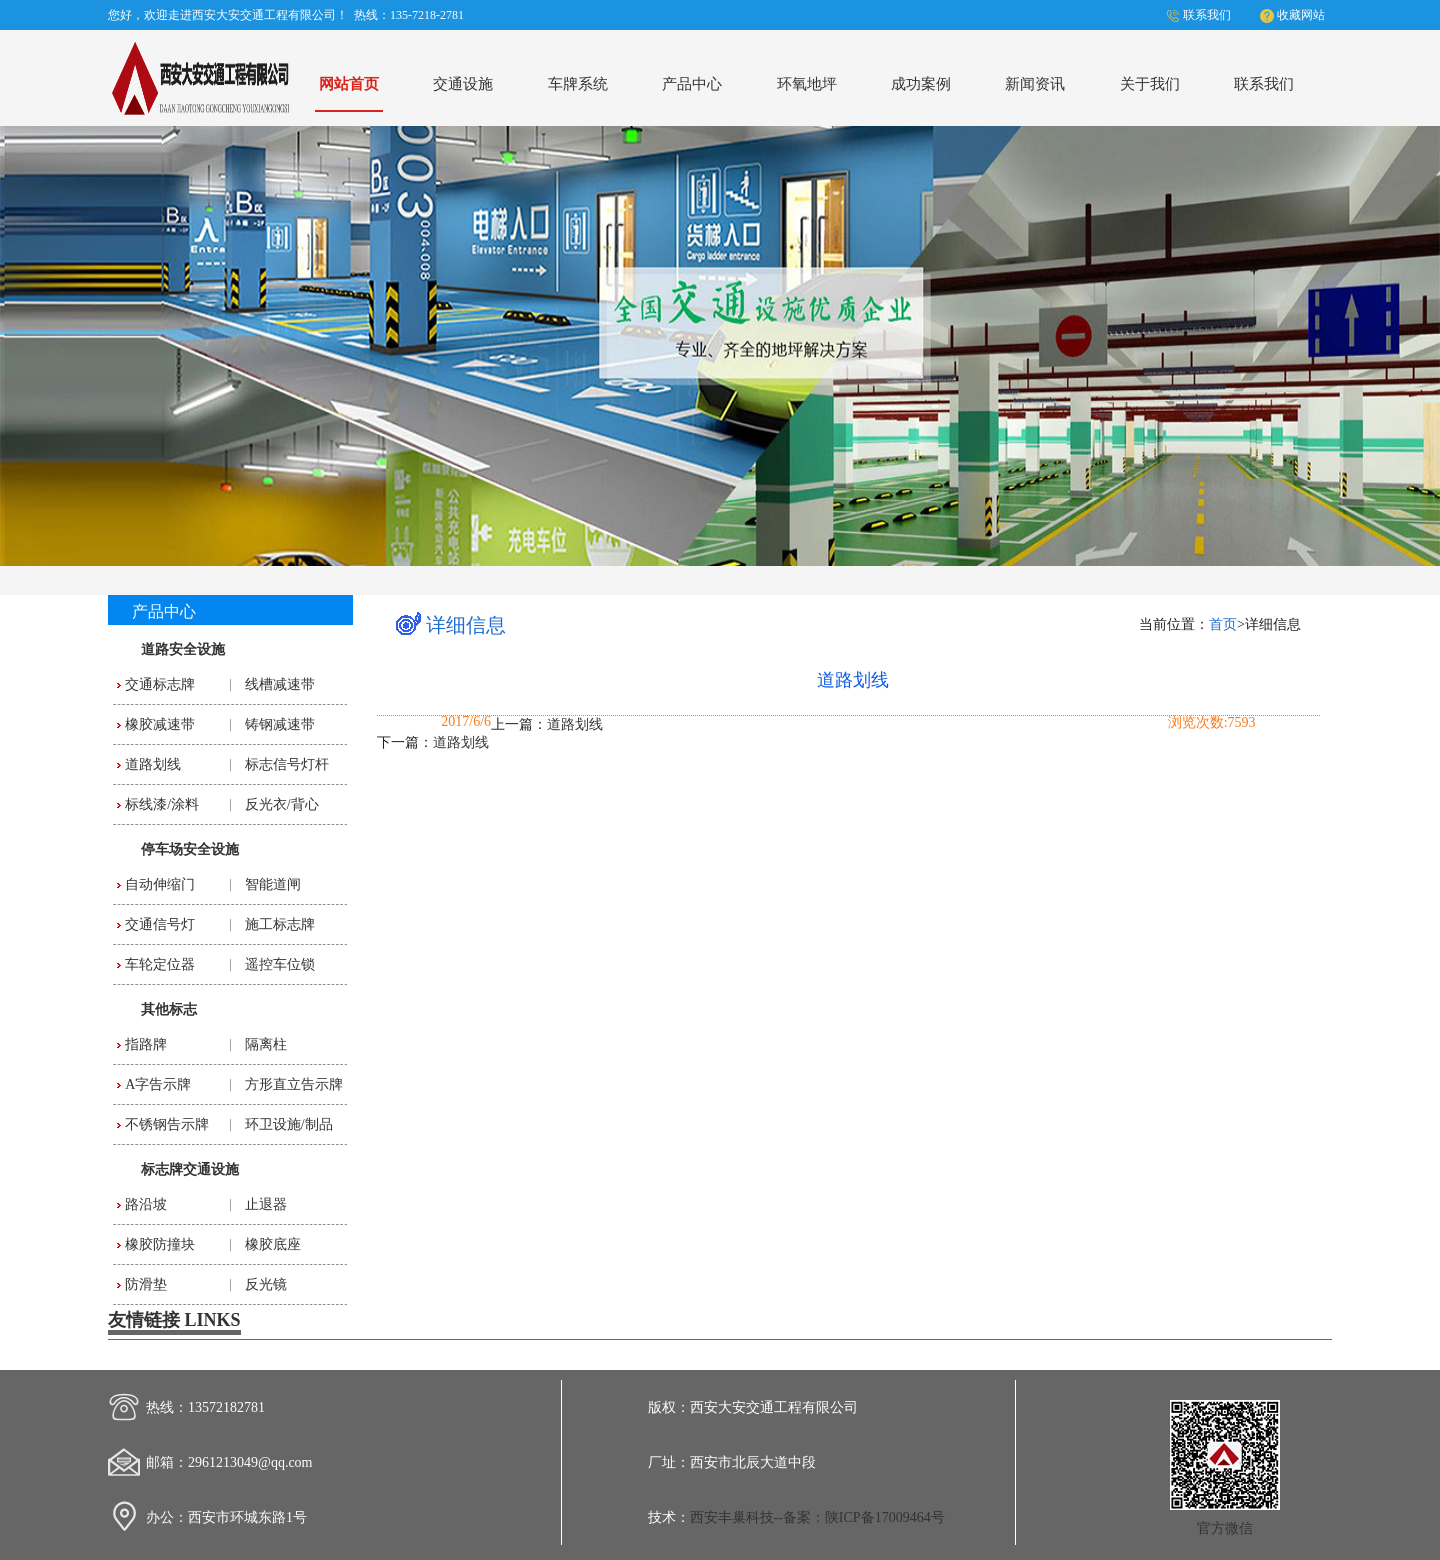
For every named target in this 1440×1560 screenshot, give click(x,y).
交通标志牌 (160, 684)
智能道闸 (273, 884)
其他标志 (169, 1009)
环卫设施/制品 (289, 1124)
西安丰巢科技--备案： (757, 1517)
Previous (34, 342)
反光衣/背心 (282, 804)
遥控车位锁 (280, 964)
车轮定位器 (160, 964)
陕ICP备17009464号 (885, 1517)
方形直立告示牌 (294, 1084)
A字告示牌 (158, 1084)
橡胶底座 (273, 1244)
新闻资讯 (1035, 83)
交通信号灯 (160, 924)
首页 (1223, 624)
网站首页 (349, 83)
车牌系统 (578, 83)
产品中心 (692, 83)
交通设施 (463, 83)
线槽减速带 (280, 684)
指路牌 (146, 1044)
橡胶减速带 (160, 724)
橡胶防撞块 (160, 1244)
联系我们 (1207, 15)
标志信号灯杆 (287, 764)
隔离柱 (266, 1044)
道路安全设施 (183, 649)
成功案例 (921, 83)
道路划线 (153, 764)
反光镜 (266, 1284)
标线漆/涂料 (162, 804)
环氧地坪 (807, 83)
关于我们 (1150, 83)
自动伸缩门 (160, 884)
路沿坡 (146, 1204)
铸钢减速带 (280, 724)
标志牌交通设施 (190, 1169)
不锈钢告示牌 (167, 1124)
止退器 (266, 1204)
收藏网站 (1301, 15)
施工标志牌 (280, 924)
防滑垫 (146, 1284)
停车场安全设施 (190, 849)
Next (1406, 342)
